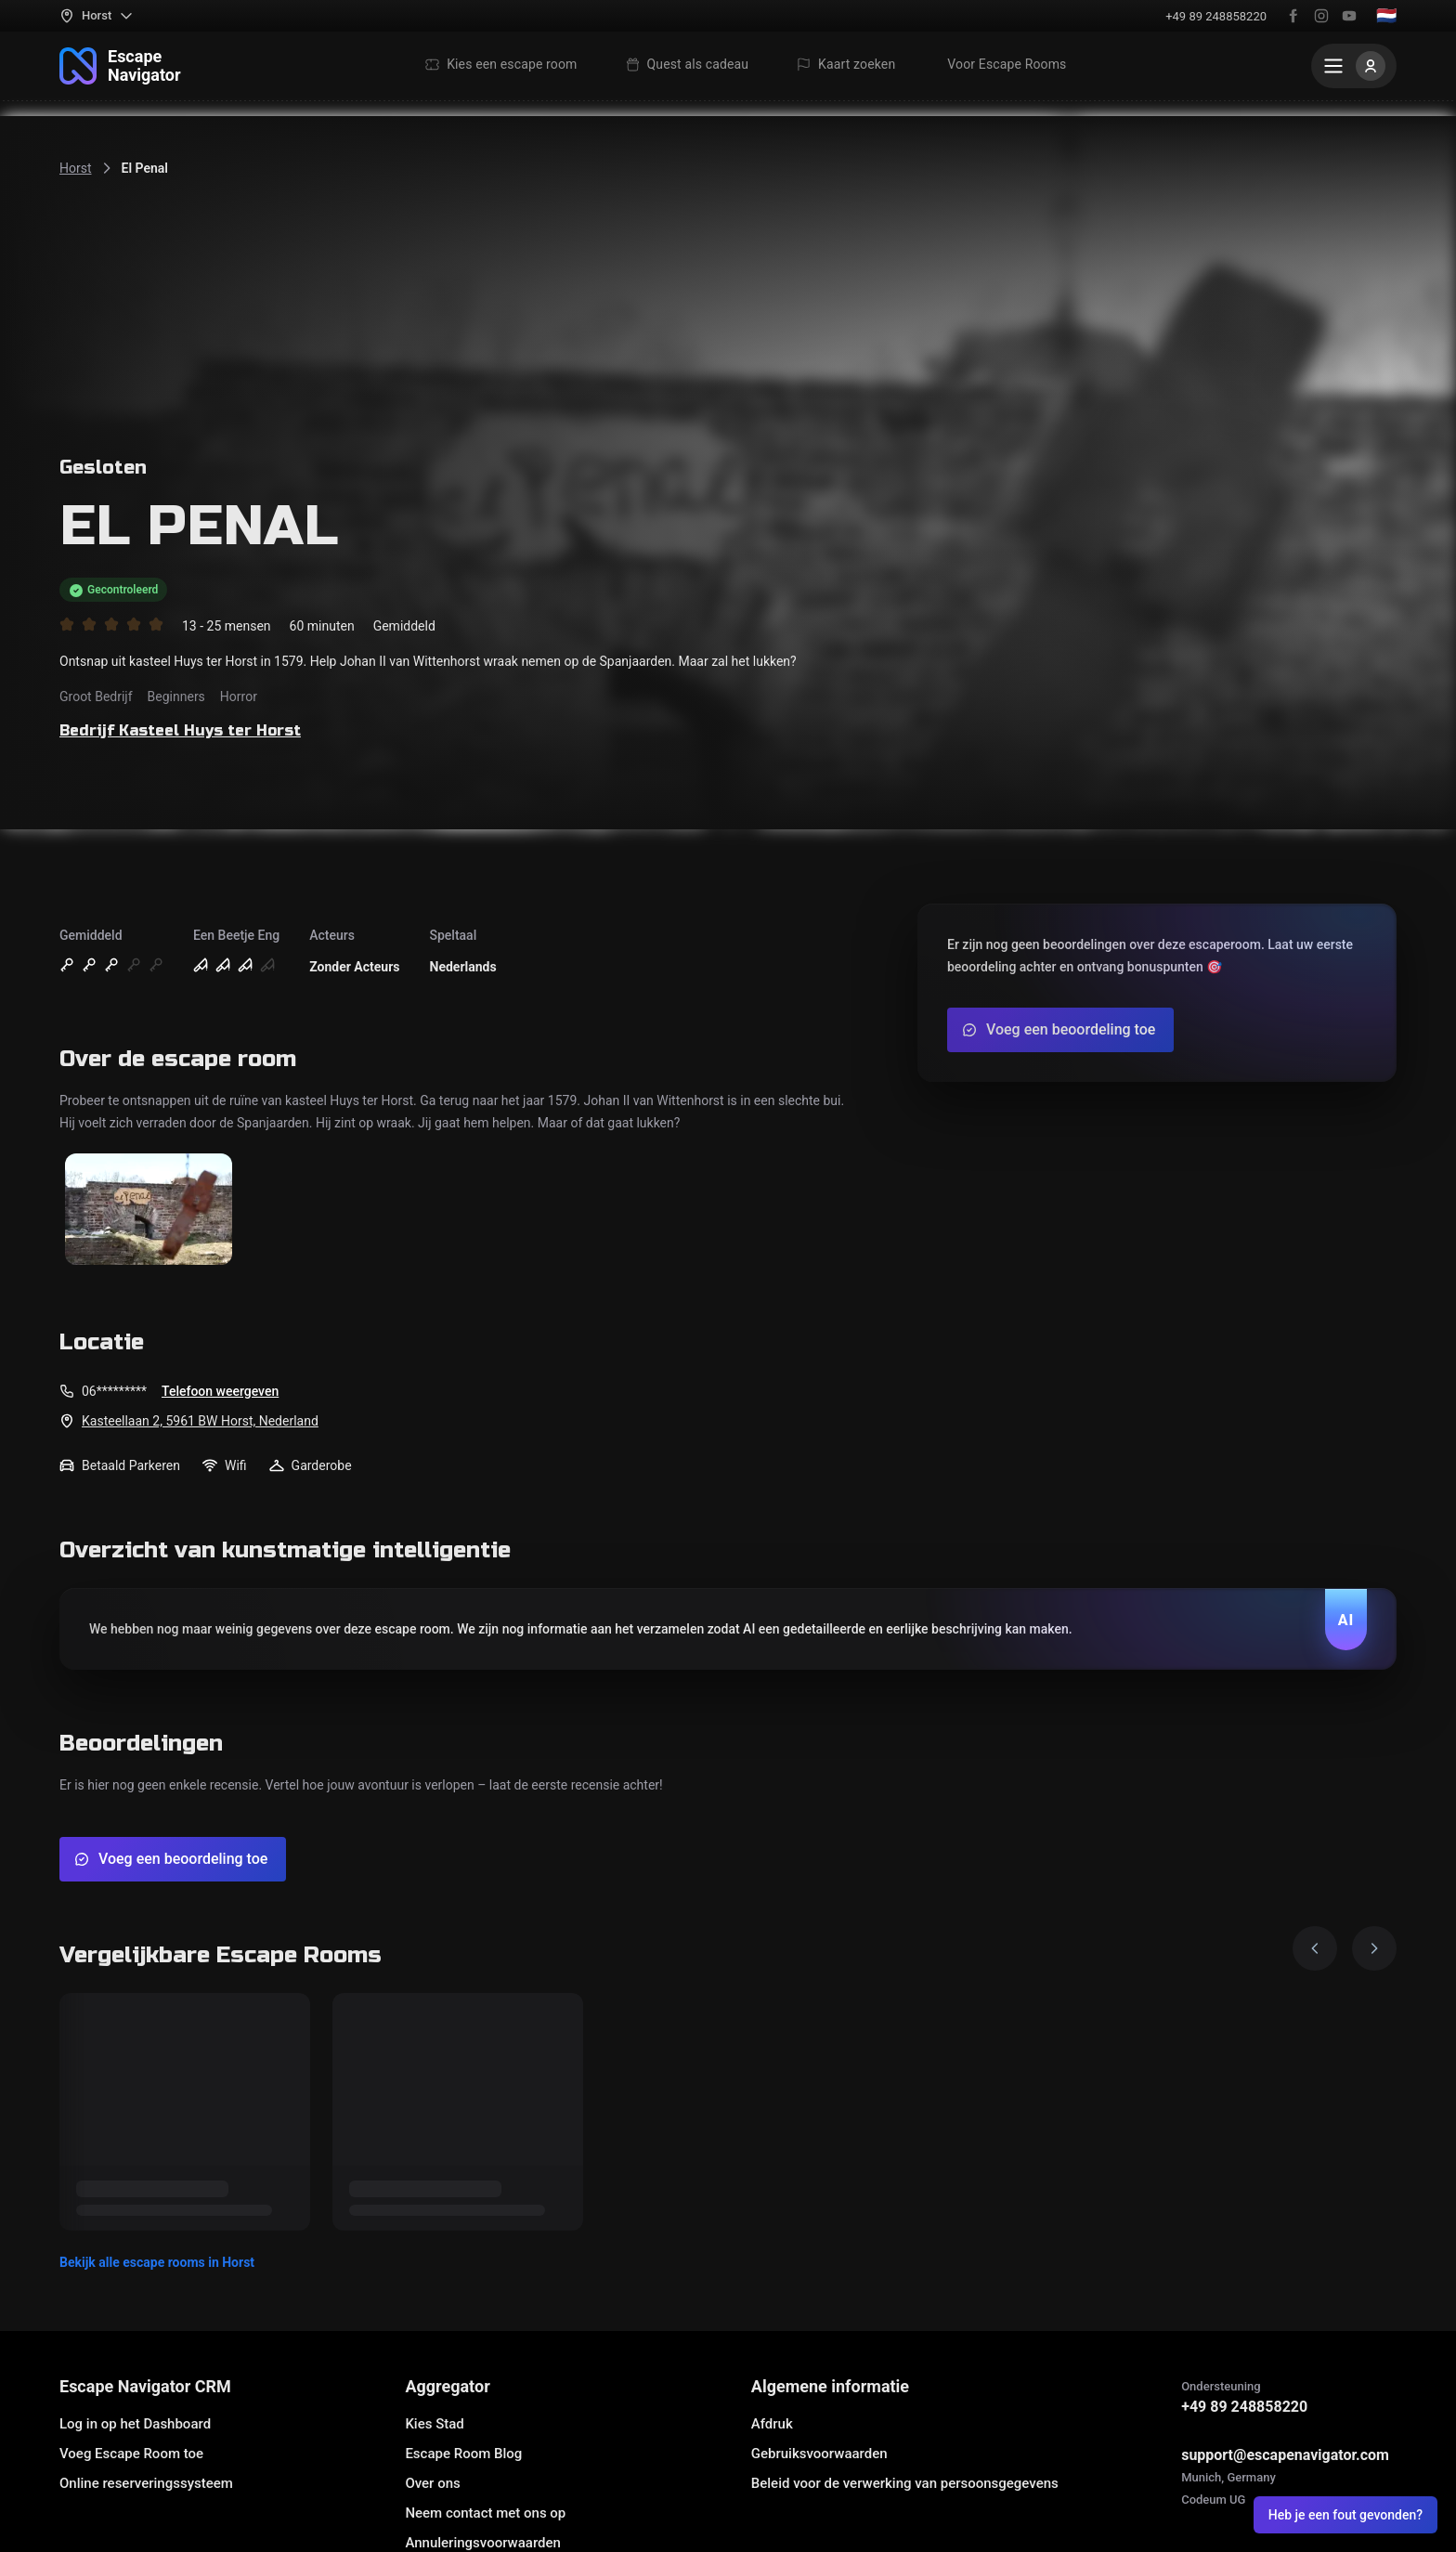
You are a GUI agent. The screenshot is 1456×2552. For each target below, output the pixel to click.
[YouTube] (1349, 15)
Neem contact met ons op (485, 2513)
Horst (75, 168)
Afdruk (772, 2423)
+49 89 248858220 (1216, 16)
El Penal (145, 168)
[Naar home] (120, 66)
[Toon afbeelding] (148, 1210)
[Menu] (1354, 66)
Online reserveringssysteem (146, 2483)
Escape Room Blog (463, 2453)
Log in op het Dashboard (135, 2423)
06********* (114, 1391)
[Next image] (1374, 1948)
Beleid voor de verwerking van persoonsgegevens (905, 2483)
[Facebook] (1293, 15)
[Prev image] (1315, 1948)
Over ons (432, 2483)
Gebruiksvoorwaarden (819, 2453)
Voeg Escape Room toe (131, 2453)
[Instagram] (1321, 15)
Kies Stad (434, 2423)
